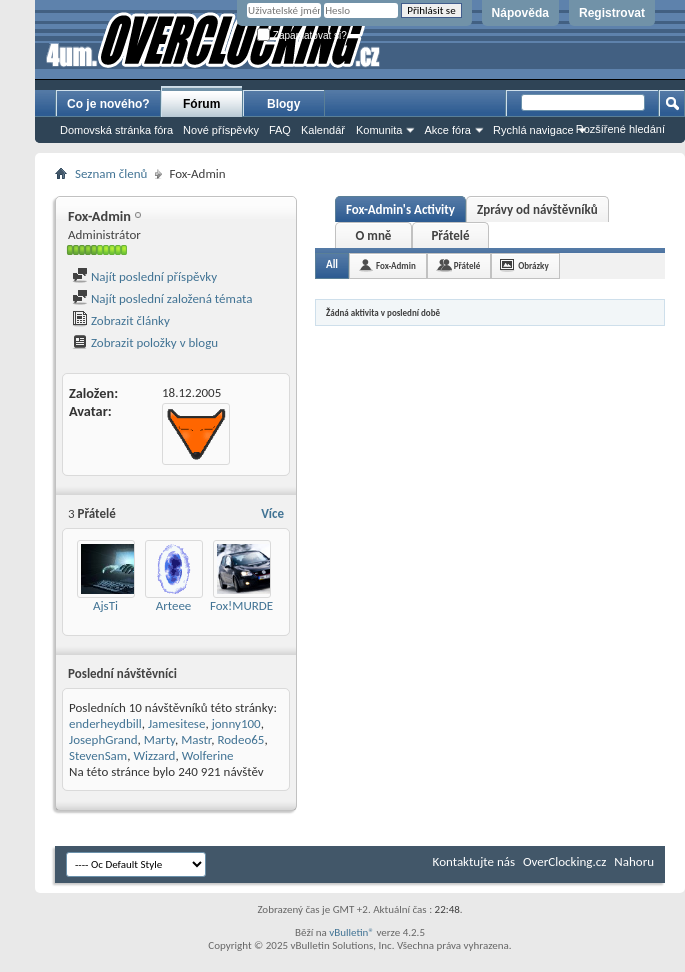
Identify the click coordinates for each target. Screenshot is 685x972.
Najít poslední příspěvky (144, 276)
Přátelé (450, 235)
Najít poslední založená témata (162, 298)
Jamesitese (177, 723)
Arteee (174, 605)
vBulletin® (351, 932)
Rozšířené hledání (620, 129)
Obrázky (533, 265)
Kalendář (323, 130)
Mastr (196, 739)
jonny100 (236, 723)
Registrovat (612, 13)
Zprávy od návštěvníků (537, 209)
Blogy (283, 104)
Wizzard (154, 755)
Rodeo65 (240, 739)
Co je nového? (108, 104)
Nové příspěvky (221, 130)
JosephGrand (103, 739)
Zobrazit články (121, 320)
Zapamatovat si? (302, 35)
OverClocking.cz (564, 861)
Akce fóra (447, 130)
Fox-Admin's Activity (400, 209)
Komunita (379, 130)
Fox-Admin (396, 265)
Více (272, 513)
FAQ (280, 130)
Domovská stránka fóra (116, 130)
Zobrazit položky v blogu (145, 342)
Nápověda (520, 13)
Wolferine (208, 755)
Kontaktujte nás (474, 861)
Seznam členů (111, 173)
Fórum (201, 104)
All (332, 264)
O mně (374, 235)
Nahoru (634, 861)
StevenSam (98, 755)
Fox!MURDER (245, 605)
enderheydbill (105, 723)
